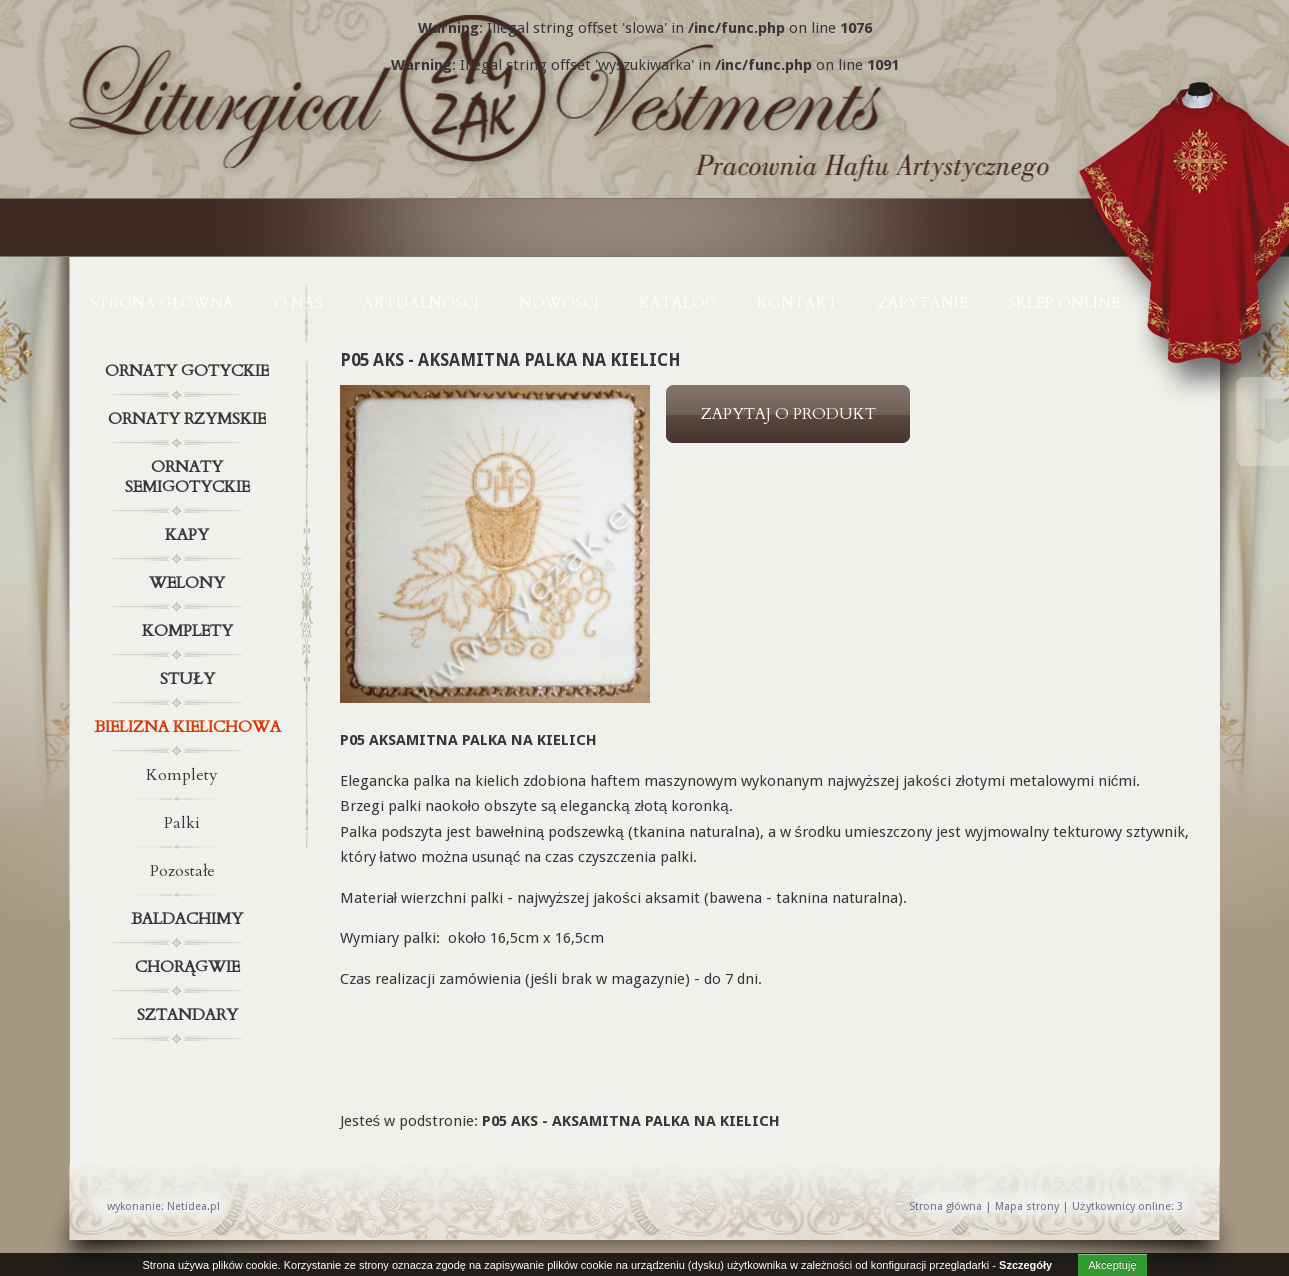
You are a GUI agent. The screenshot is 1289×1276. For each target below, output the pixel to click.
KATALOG (678, 303)
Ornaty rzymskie (190, 419)
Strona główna (162, 303)
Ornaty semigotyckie (190, 473)
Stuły (190, 679)
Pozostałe (182, 871)
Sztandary (190, 1015)
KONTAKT (797, 303)
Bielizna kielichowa (190, 727)
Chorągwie (190, 967)
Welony (190, 583)
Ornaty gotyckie (190, 371)
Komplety (190, 631)
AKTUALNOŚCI (421, 303)
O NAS (298, 303)
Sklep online (1064, 303)
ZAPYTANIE (923, 303)
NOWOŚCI (559, 303)
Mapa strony (1027, 1206)
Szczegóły (1025, 1265)
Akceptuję (1112, 1265)
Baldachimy (190, 919)
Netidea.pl (193, 1206)
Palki (182, 823)
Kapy (190, 535)
